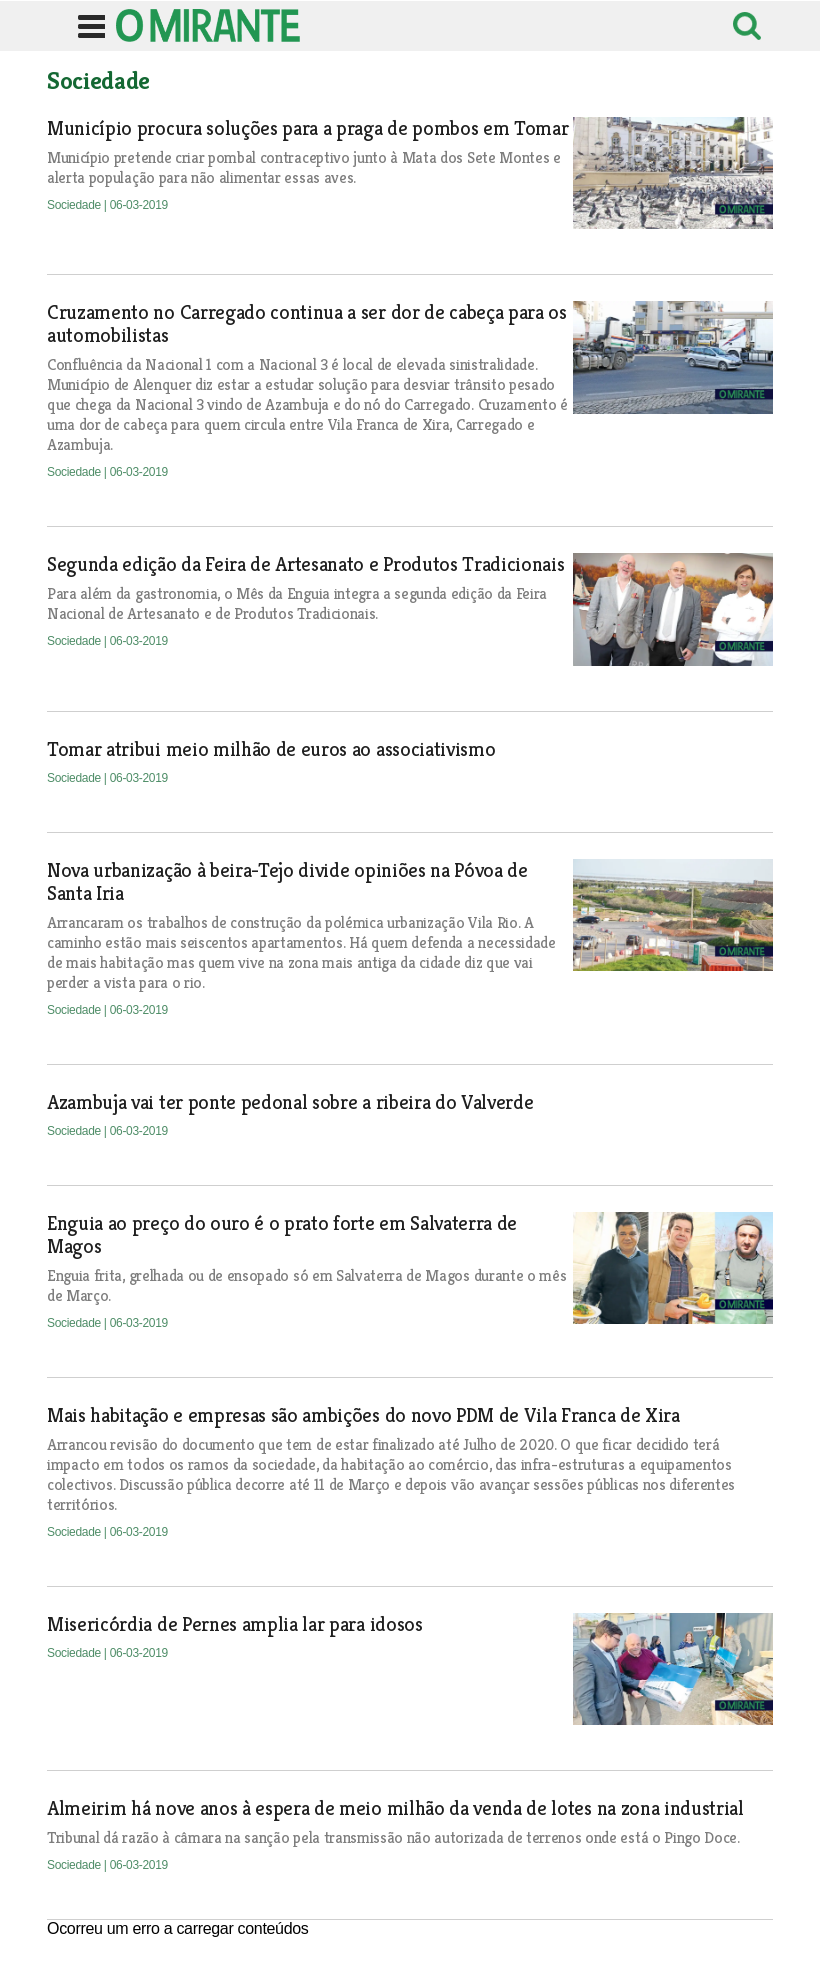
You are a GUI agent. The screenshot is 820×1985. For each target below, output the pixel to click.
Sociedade (75, 205)
